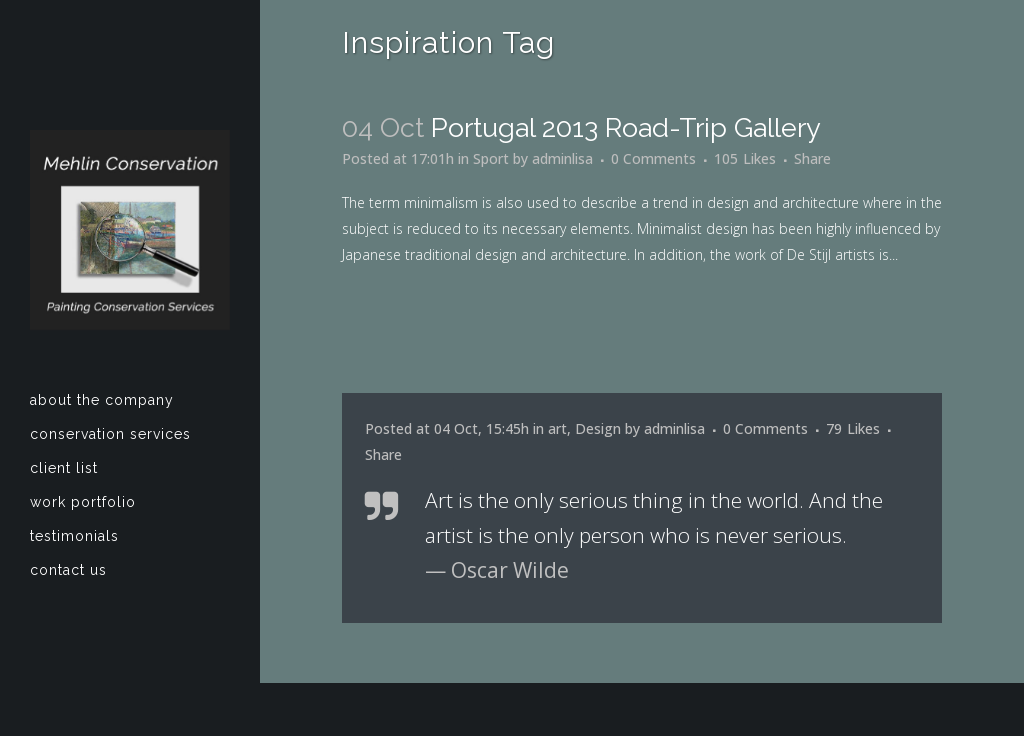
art (557, 428)
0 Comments (653, 158)
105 (745, 159)
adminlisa (562, 158)
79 (853, 429)
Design (598, 428)
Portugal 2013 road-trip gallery (626, 127)
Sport (491, 158)
